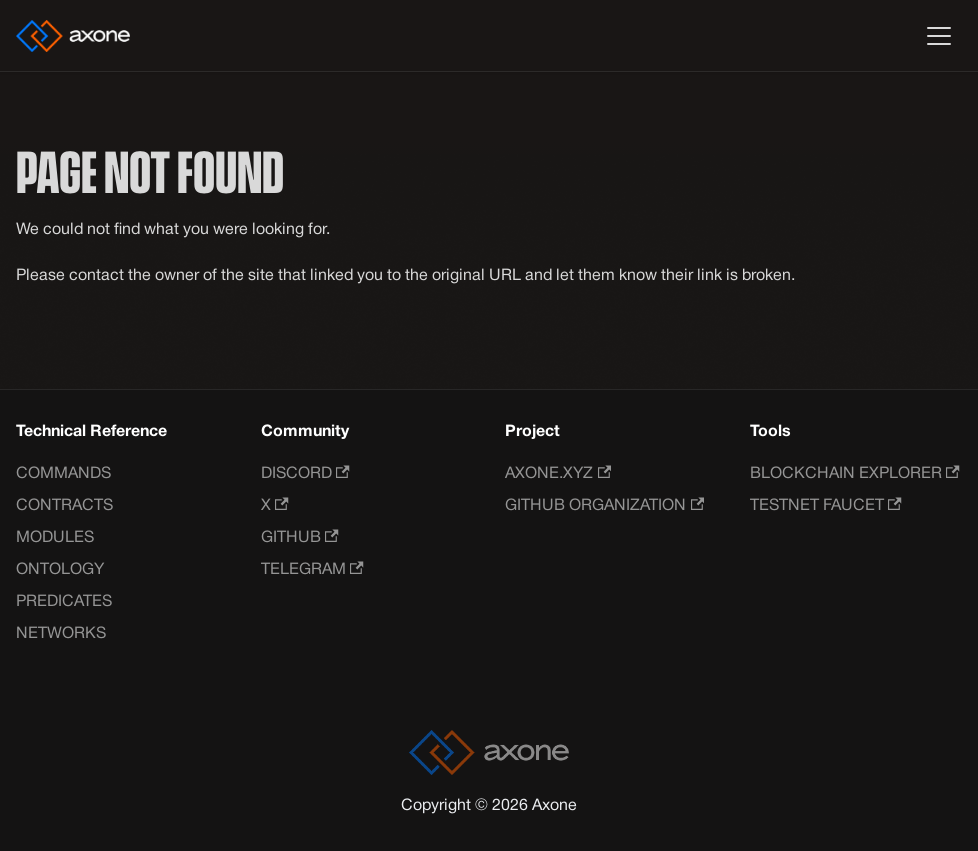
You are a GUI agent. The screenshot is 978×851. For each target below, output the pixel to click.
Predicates (64, 602)
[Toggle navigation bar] (939, 36)
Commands (63, 474)
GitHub (300, 537)
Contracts (64, 506)
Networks (61, 634)
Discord (305, 473)
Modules (55, 538)
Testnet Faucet (826, 505)
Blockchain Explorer (855, 473)
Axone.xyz (558, 473)
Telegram (312, 569)
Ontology (60, 570)
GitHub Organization (604, 505)
